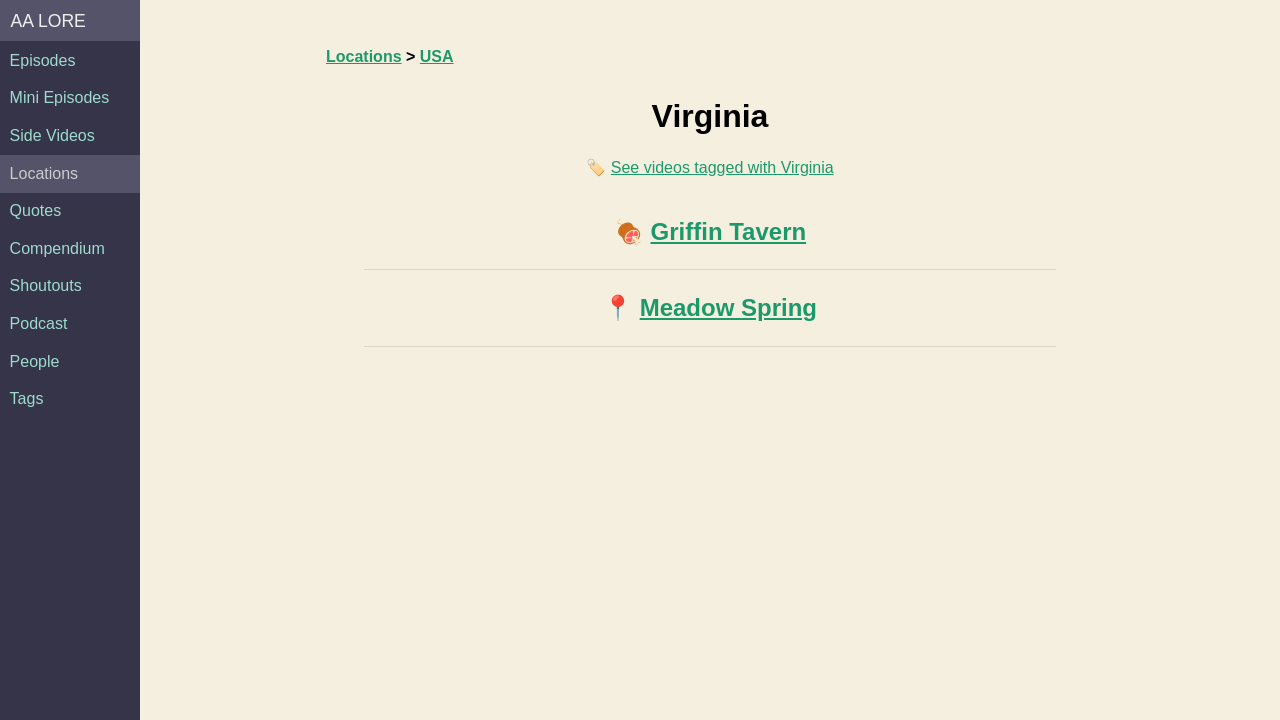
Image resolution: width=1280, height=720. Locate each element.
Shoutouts (46, 285)
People (35, 361)
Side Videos (52, 135)
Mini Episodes (60, 97)
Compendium (57, 248)
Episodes (43, 60)
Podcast (39, 323)
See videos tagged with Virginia (722, 167)
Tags (27, 398)
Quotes (36, 210)
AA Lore (48, 21)
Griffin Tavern (729, 231)
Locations (44, 173)
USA (437, 56)
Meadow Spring (728, 307)
